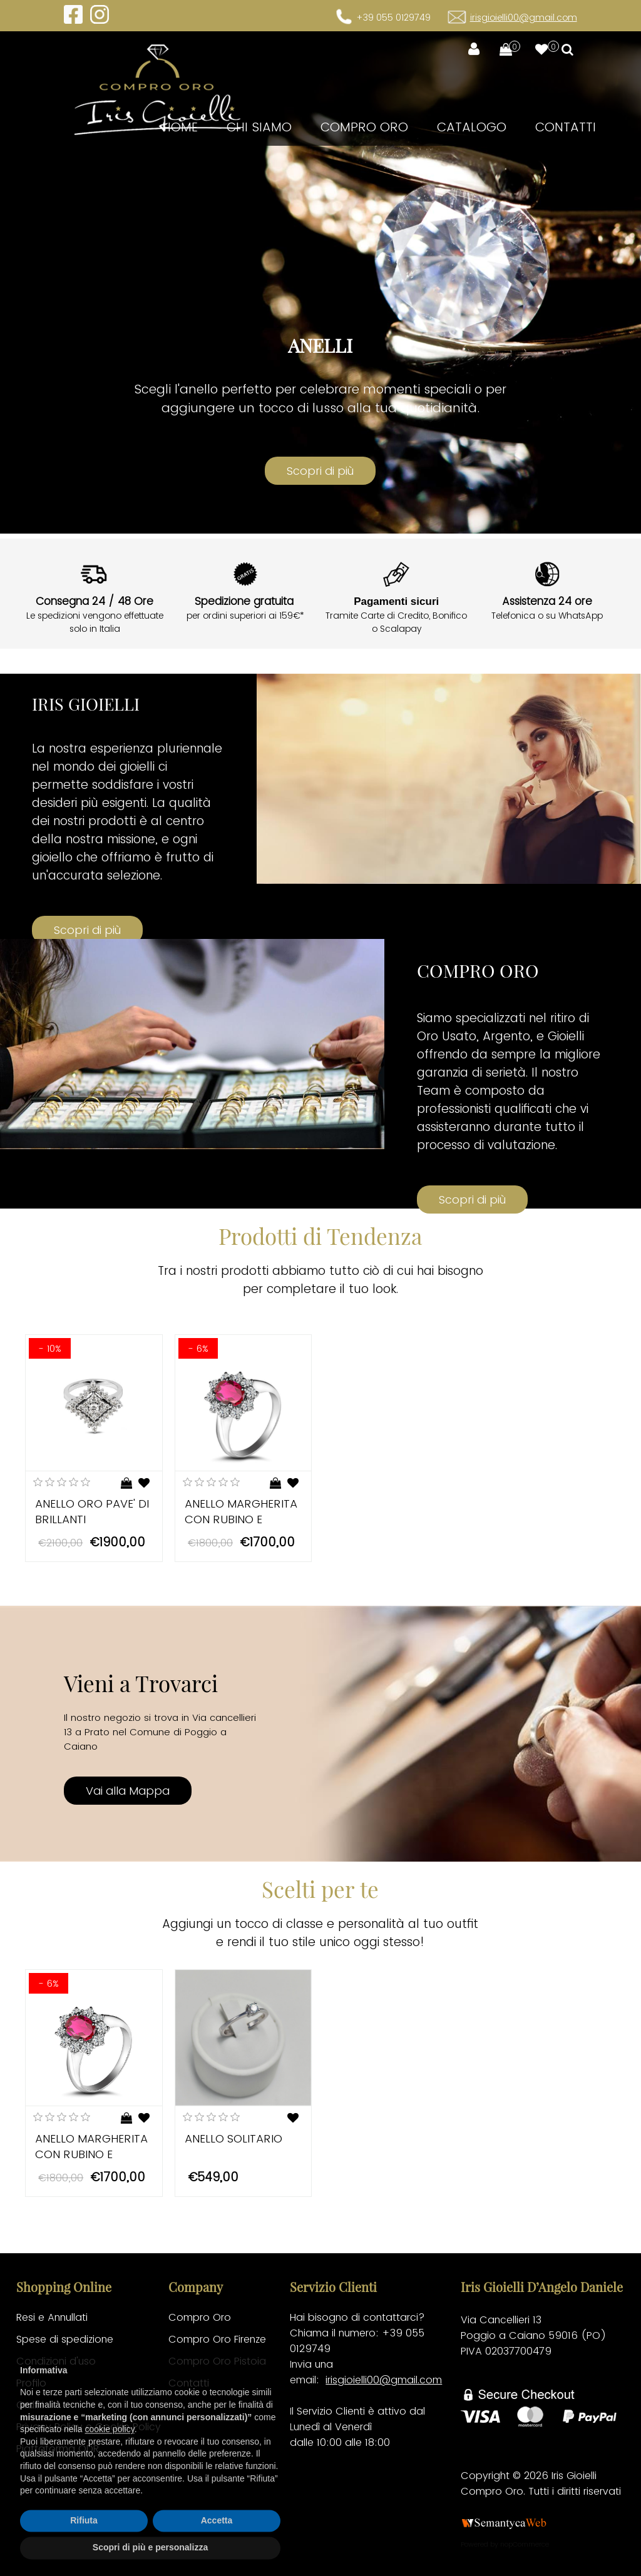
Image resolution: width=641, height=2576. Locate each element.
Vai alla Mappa (128, 1790)
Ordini (30, 2405)
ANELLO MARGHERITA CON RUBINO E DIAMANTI (241, 1519)
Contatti (565, 127)
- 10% (49, 1348)
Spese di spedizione (64, 2339)
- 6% (198, 1348)
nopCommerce (524, 2544)
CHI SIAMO (259, 127)
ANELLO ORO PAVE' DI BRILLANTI (92, 1511)
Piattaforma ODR (57, 2449)
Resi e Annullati (52, 2317)
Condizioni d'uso (56, 2361)
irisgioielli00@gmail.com (523, 17)
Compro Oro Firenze (217, 2339)
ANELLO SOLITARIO (233, 2138)
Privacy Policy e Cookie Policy (88, 2427)
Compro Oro (364, 127)
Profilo (31, 2383)
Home (180, 127)
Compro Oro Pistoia (217, 2361)
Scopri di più (87, 930)
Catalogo (471, 127)
